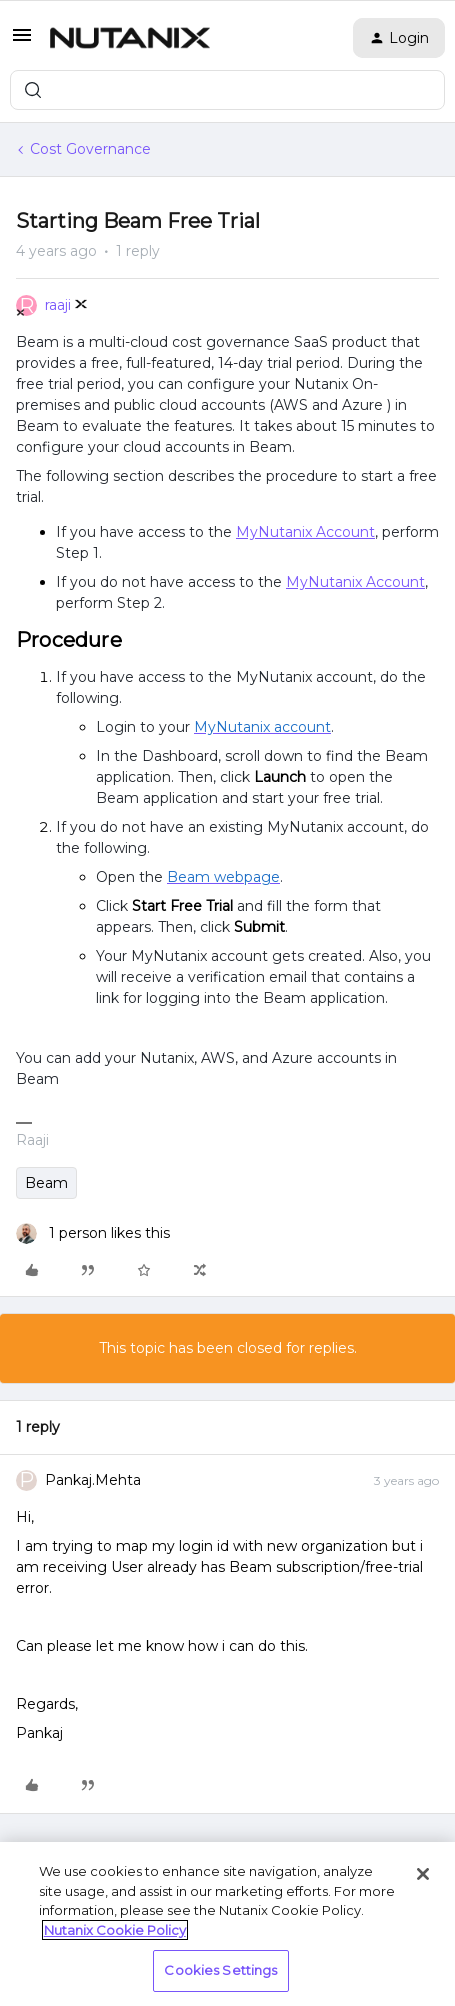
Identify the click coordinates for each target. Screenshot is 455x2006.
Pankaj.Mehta (93, 1480)
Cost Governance (90, 149)
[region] (227, 1924)
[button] (22, 42)
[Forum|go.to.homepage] (130, 38)
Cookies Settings (220, 1970)
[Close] (423, 1874)
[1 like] (93, 1233)
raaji (58, 305)
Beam (46, 1183)
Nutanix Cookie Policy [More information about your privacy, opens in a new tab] (115, 1930)
